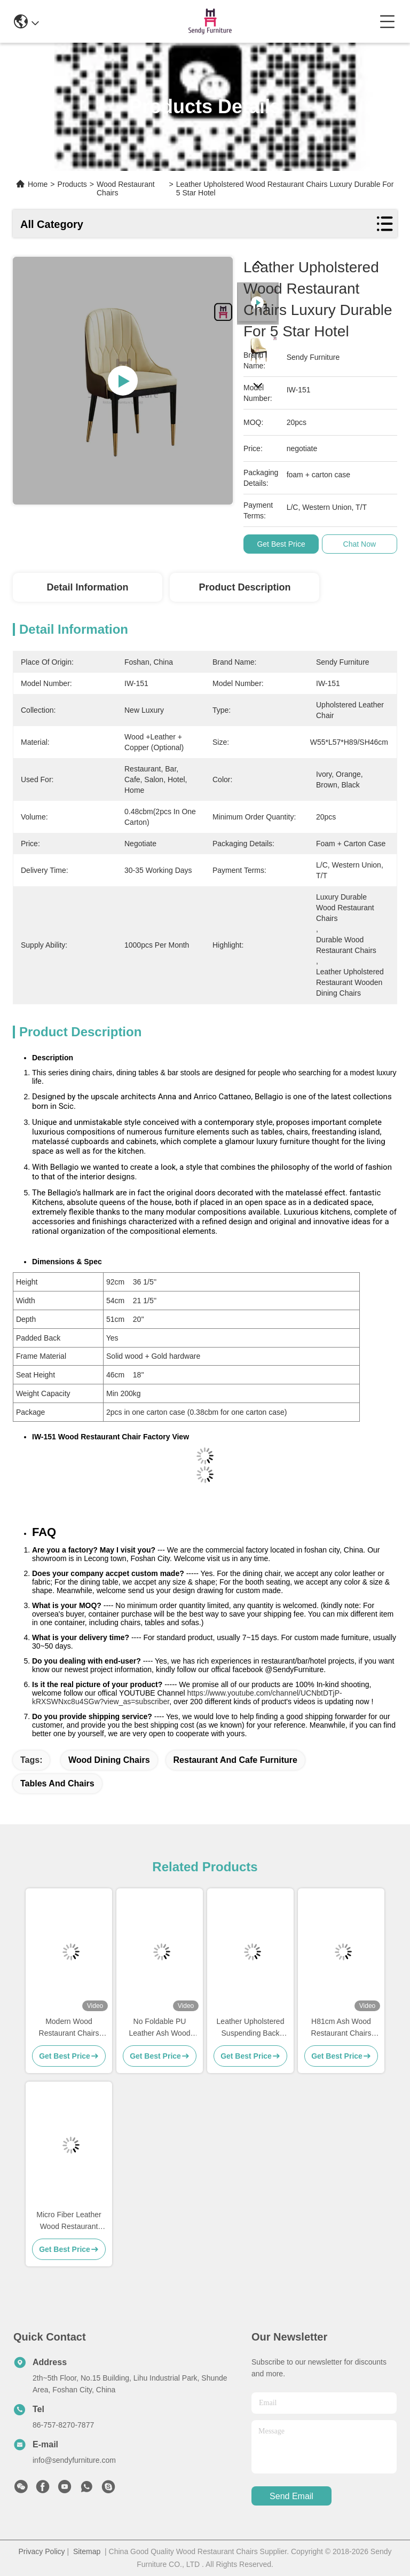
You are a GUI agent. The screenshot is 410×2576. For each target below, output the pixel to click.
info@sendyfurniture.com (74, 2460)
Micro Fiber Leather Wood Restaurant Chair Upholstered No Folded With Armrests (69, 2221)
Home (38, 184)
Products (72, 184)
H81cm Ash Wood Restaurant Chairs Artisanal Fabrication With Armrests (341, 2028)
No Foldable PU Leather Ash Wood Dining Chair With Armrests (160, 2028)
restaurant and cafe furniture (235, 1759)
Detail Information (87, 587)
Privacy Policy (41, 2551)
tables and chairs (57, 1783)
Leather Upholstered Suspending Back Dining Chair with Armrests (251, 2028)
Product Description (244, 587)
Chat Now (359, 544)
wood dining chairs (109, 1759)
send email (291, 2496)
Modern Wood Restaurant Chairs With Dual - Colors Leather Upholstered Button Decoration (69, 2028)
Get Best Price (281, 544)
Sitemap (86, 2551)
